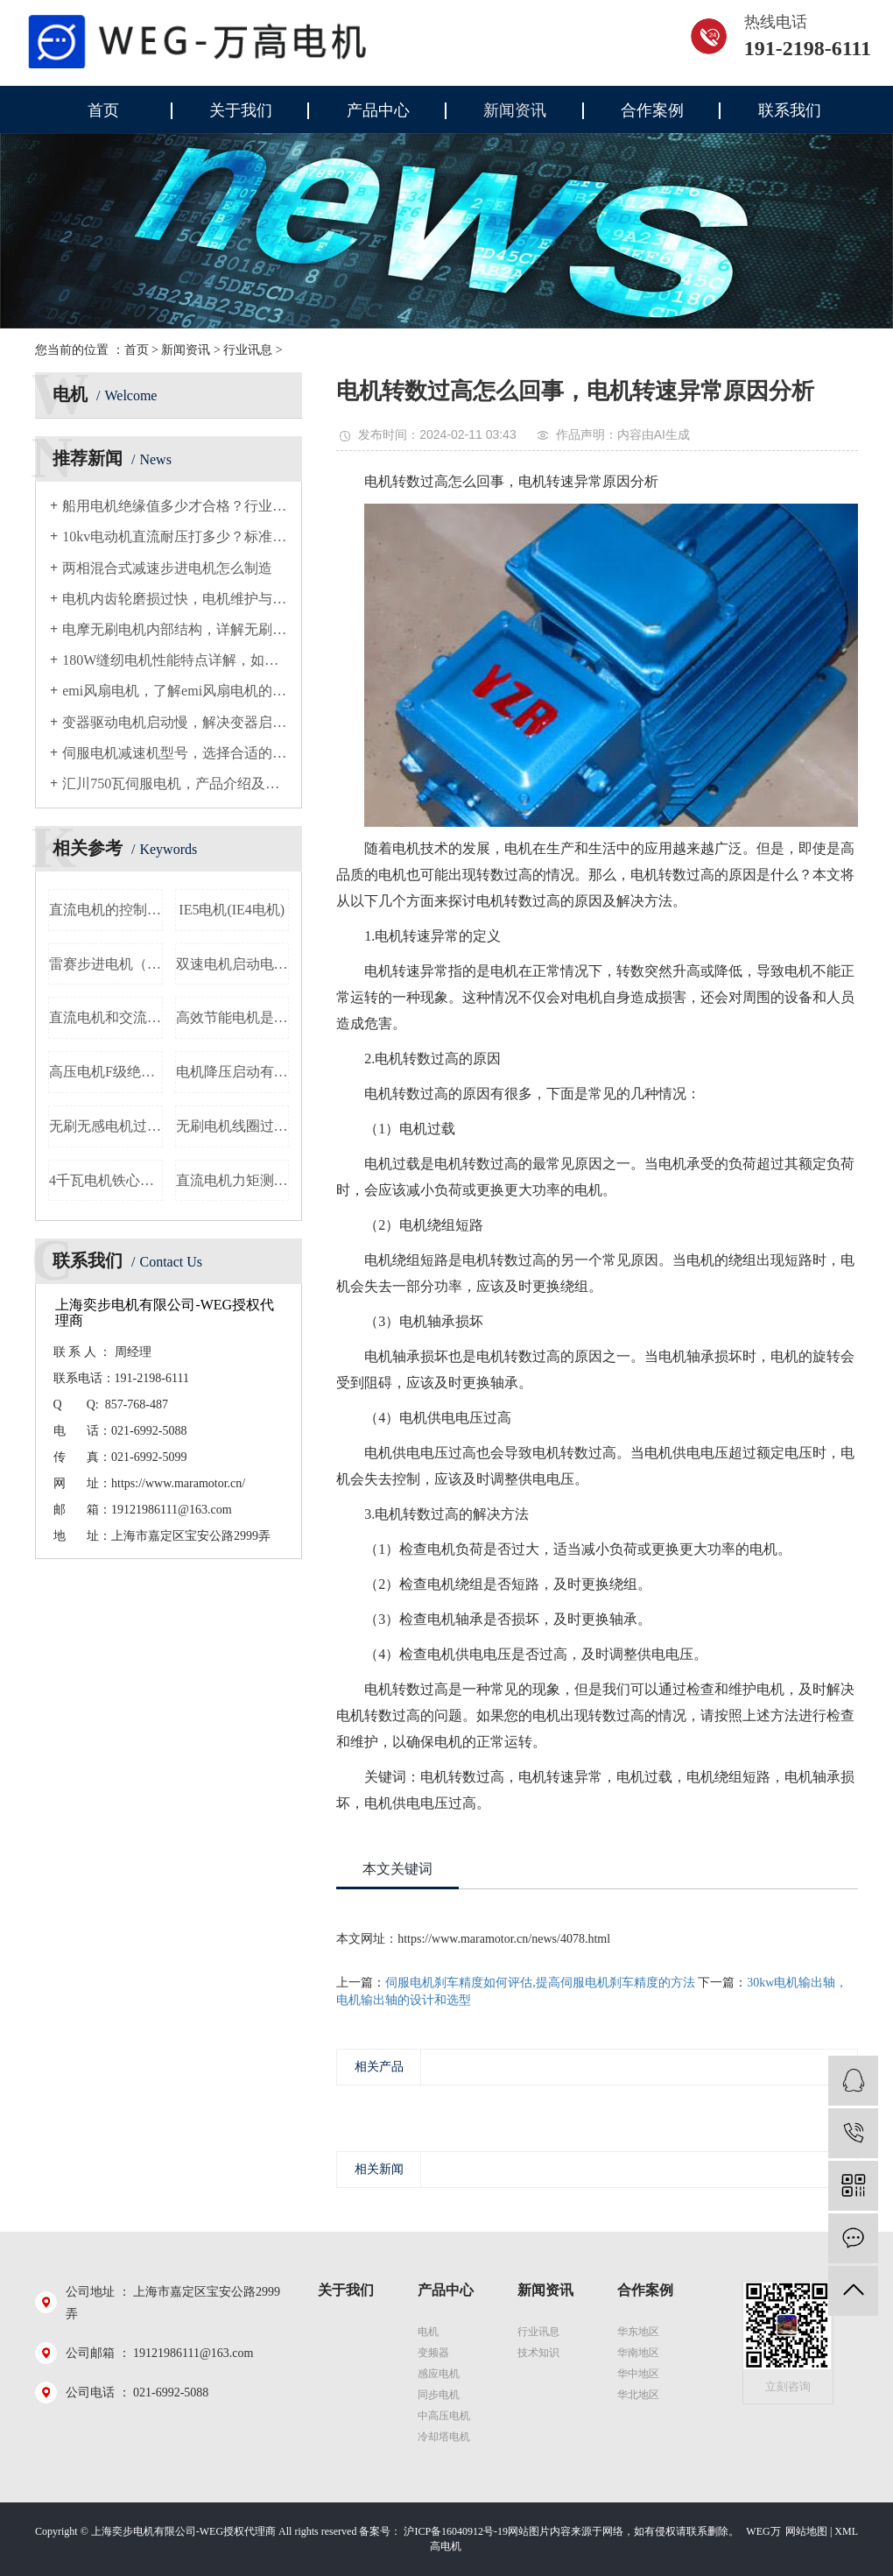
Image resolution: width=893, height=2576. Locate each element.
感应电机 (439, 2374)
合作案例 (652, 110)
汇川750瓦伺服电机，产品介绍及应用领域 (174, 783)
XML (846, 2531)
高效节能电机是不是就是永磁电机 (233, 1017)
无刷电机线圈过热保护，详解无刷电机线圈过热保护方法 (233, 1126)
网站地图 (806, 2531)
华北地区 (638, 2395)
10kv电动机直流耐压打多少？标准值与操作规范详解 (174, 536)
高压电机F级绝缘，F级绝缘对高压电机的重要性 (106, 1071)
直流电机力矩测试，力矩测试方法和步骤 (233, 1180)
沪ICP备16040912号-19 (456, 2531)
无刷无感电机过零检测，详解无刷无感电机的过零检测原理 (106, 1126)
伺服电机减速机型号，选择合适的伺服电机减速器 (174, 752)
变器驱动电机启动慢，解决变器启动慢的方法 (174, 722)
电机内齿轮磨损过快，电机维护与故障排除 (174, 598)
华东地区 (638, 2331)
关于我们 (240, 110)
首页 (103, 110)
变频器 (433, 2353)
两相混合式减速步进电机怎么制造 (167, 568)
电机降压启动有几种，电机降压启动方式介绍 (233, 1071)
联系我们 (789, 110)
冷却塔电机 (444, 2437)
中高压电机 (444, 2416)
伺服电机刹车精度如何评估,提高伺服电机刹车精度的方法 (540, 1982)
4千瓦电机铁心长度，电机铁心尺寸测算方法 (106, 1180)
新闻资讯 (514, 110)
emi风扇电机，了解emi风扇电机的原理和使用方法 (174, 690)
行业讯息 (247, 349)
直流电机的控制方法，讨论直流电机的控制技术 (106, 909)
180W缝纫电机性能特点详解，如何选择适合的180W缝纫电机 (174, 660)
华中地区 (638, 2374)
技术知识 (538, 2353)
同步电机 (439, 2395)
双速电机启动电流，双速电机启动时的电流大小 (233, 963)
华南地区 (638, 2353)
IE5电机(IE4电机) (232, 909)
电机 (428, 2331)
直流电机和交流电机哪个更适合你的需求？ (106, 1017)
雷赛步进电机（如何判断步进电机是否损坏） (106, 963)
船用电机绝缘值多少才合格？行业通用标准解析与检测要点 (174, 505)
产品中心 (378, 110)
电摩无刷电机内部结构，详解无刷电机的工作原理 (174, 629)
